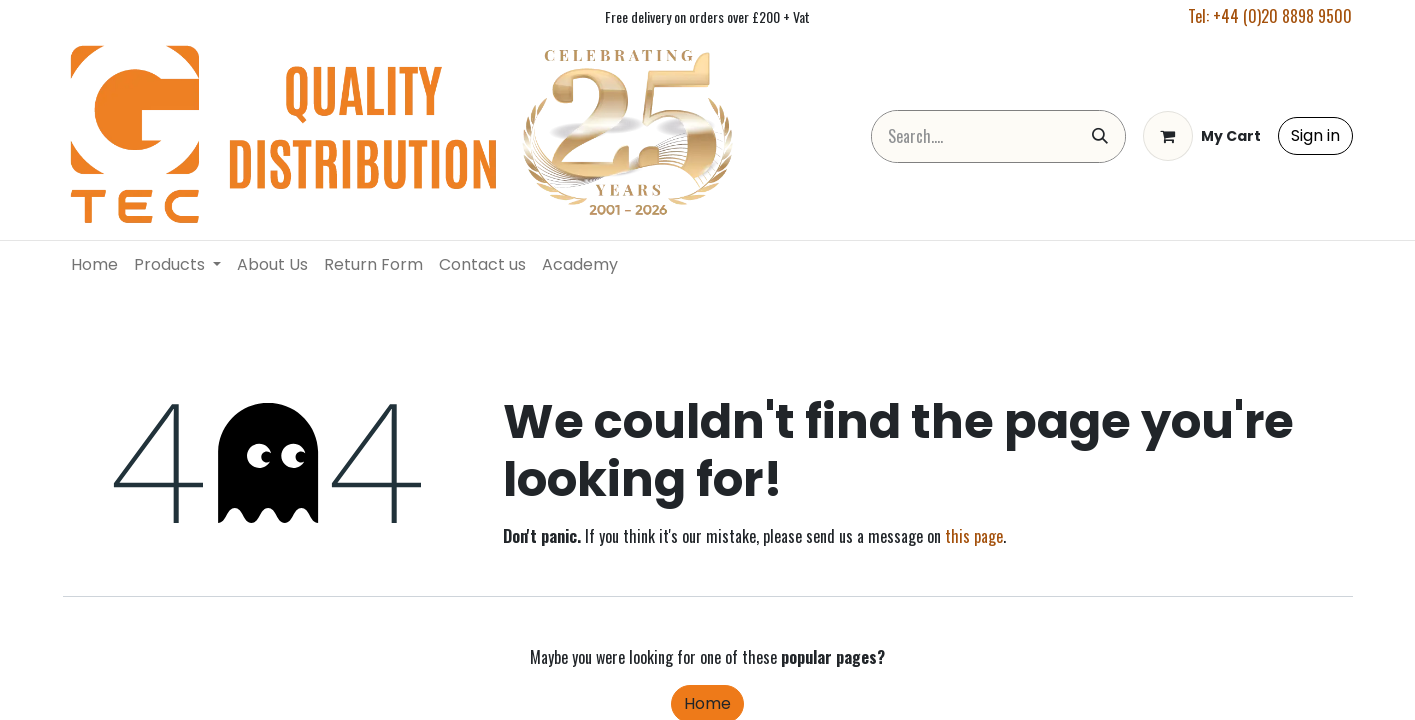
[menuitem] (94, 265)
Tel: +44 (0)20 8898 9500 (1270, 16)
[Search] (1100, 136)
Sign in (1315, 135)
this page (974, 536)
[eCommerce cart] (1202, 136)
